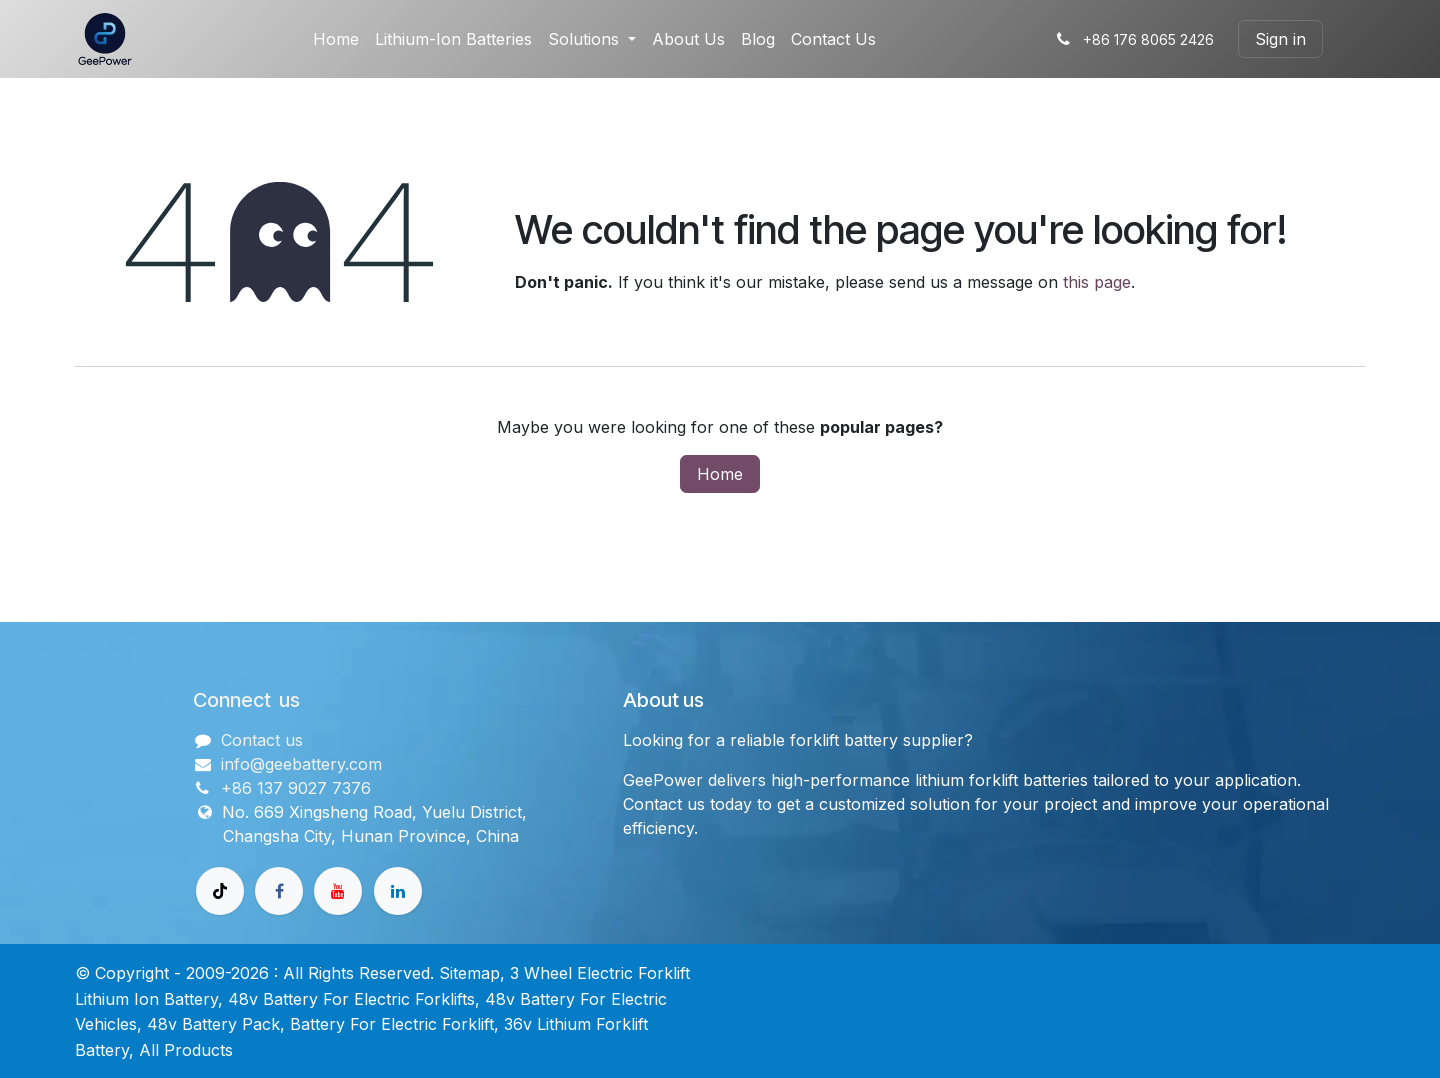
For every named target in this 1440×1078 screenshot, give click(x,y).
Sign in (1280, 39)
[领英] (398, 891)
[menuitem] (336, 39)
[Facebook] (279, 891)
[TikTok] (220, 891)
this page (1097, 282)
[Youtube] (338, 891)
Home (720, 474)
